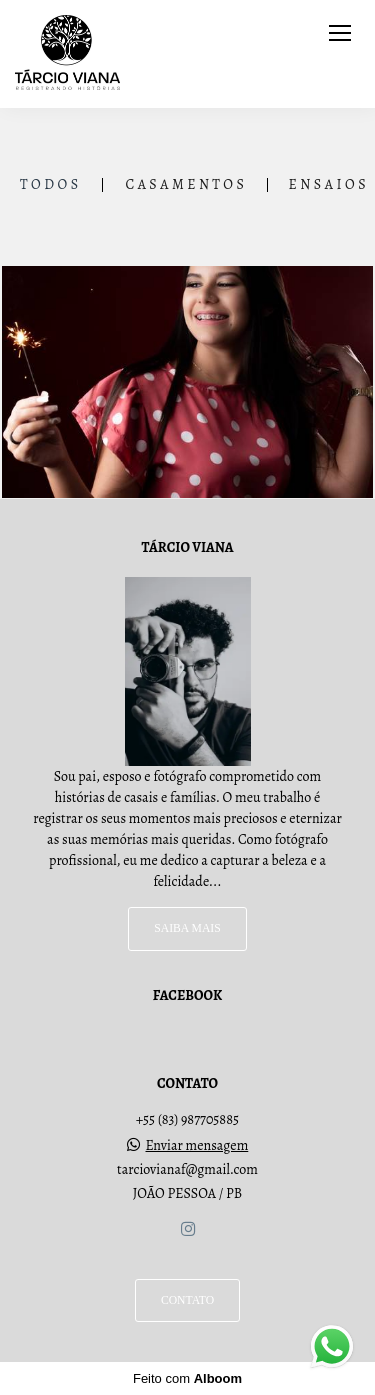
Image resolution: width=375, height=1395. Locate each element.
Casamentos (186, 185)
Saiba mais (187, 928)
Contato (187, 1300)
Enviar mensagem (197, 1146)
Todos (51, 185)
